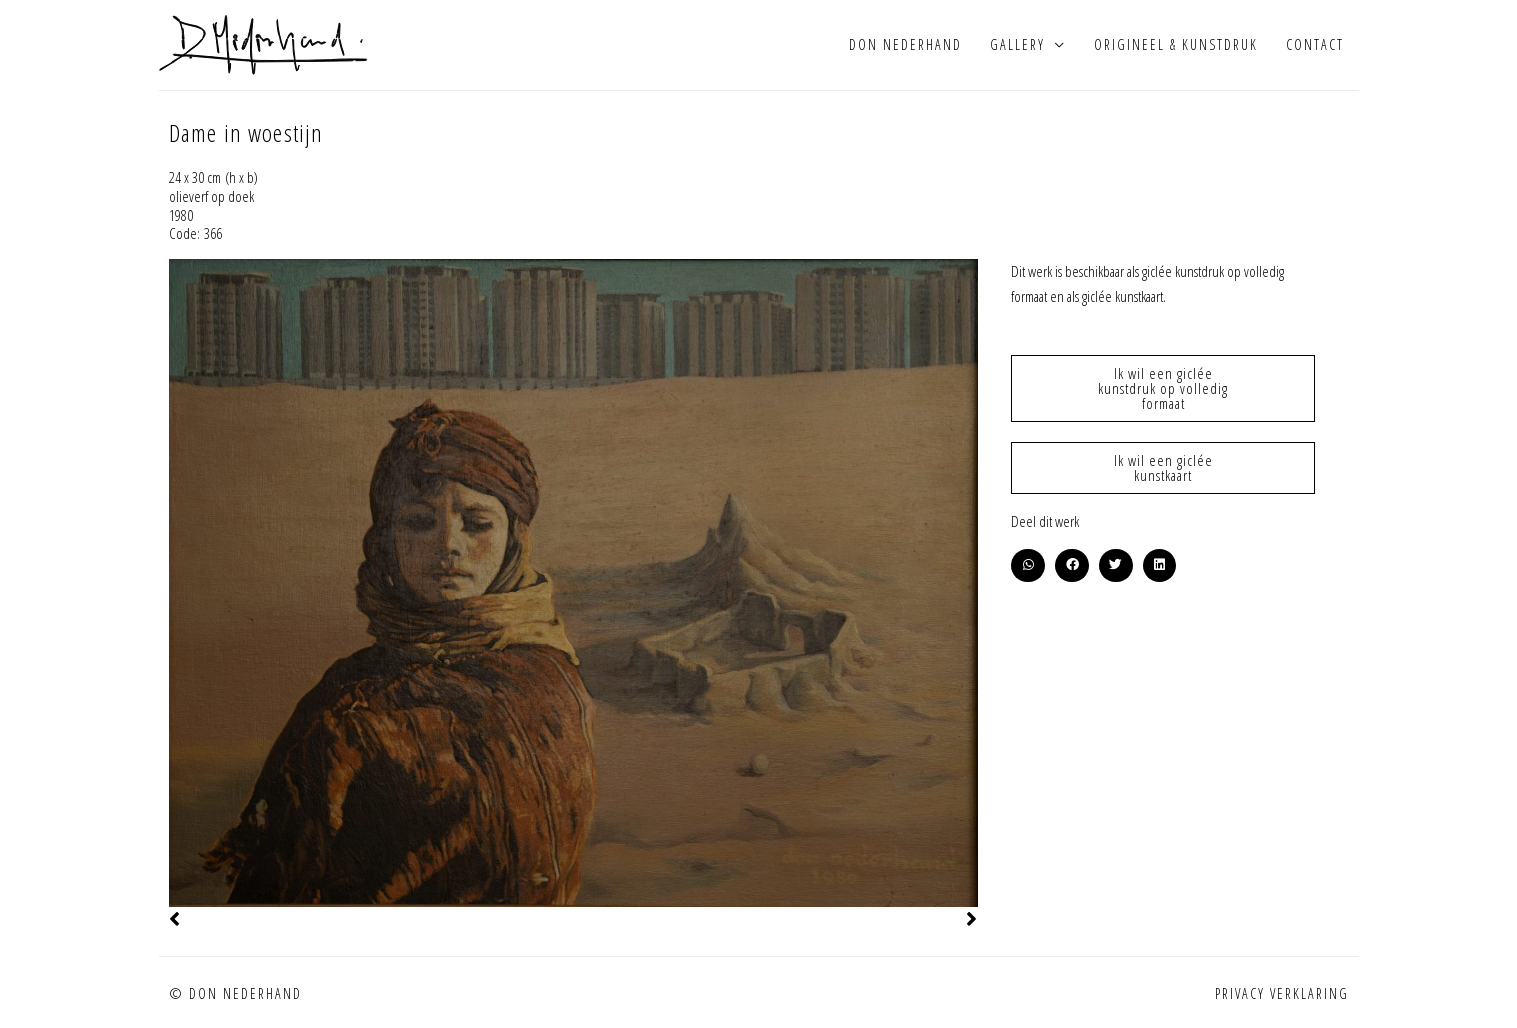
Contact (1315, 44)
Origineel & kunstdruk (1176, 44)
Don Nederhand (905, 44)
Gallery (1017, 44)
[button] (1028, 566)
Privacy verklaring (1282, 993)
